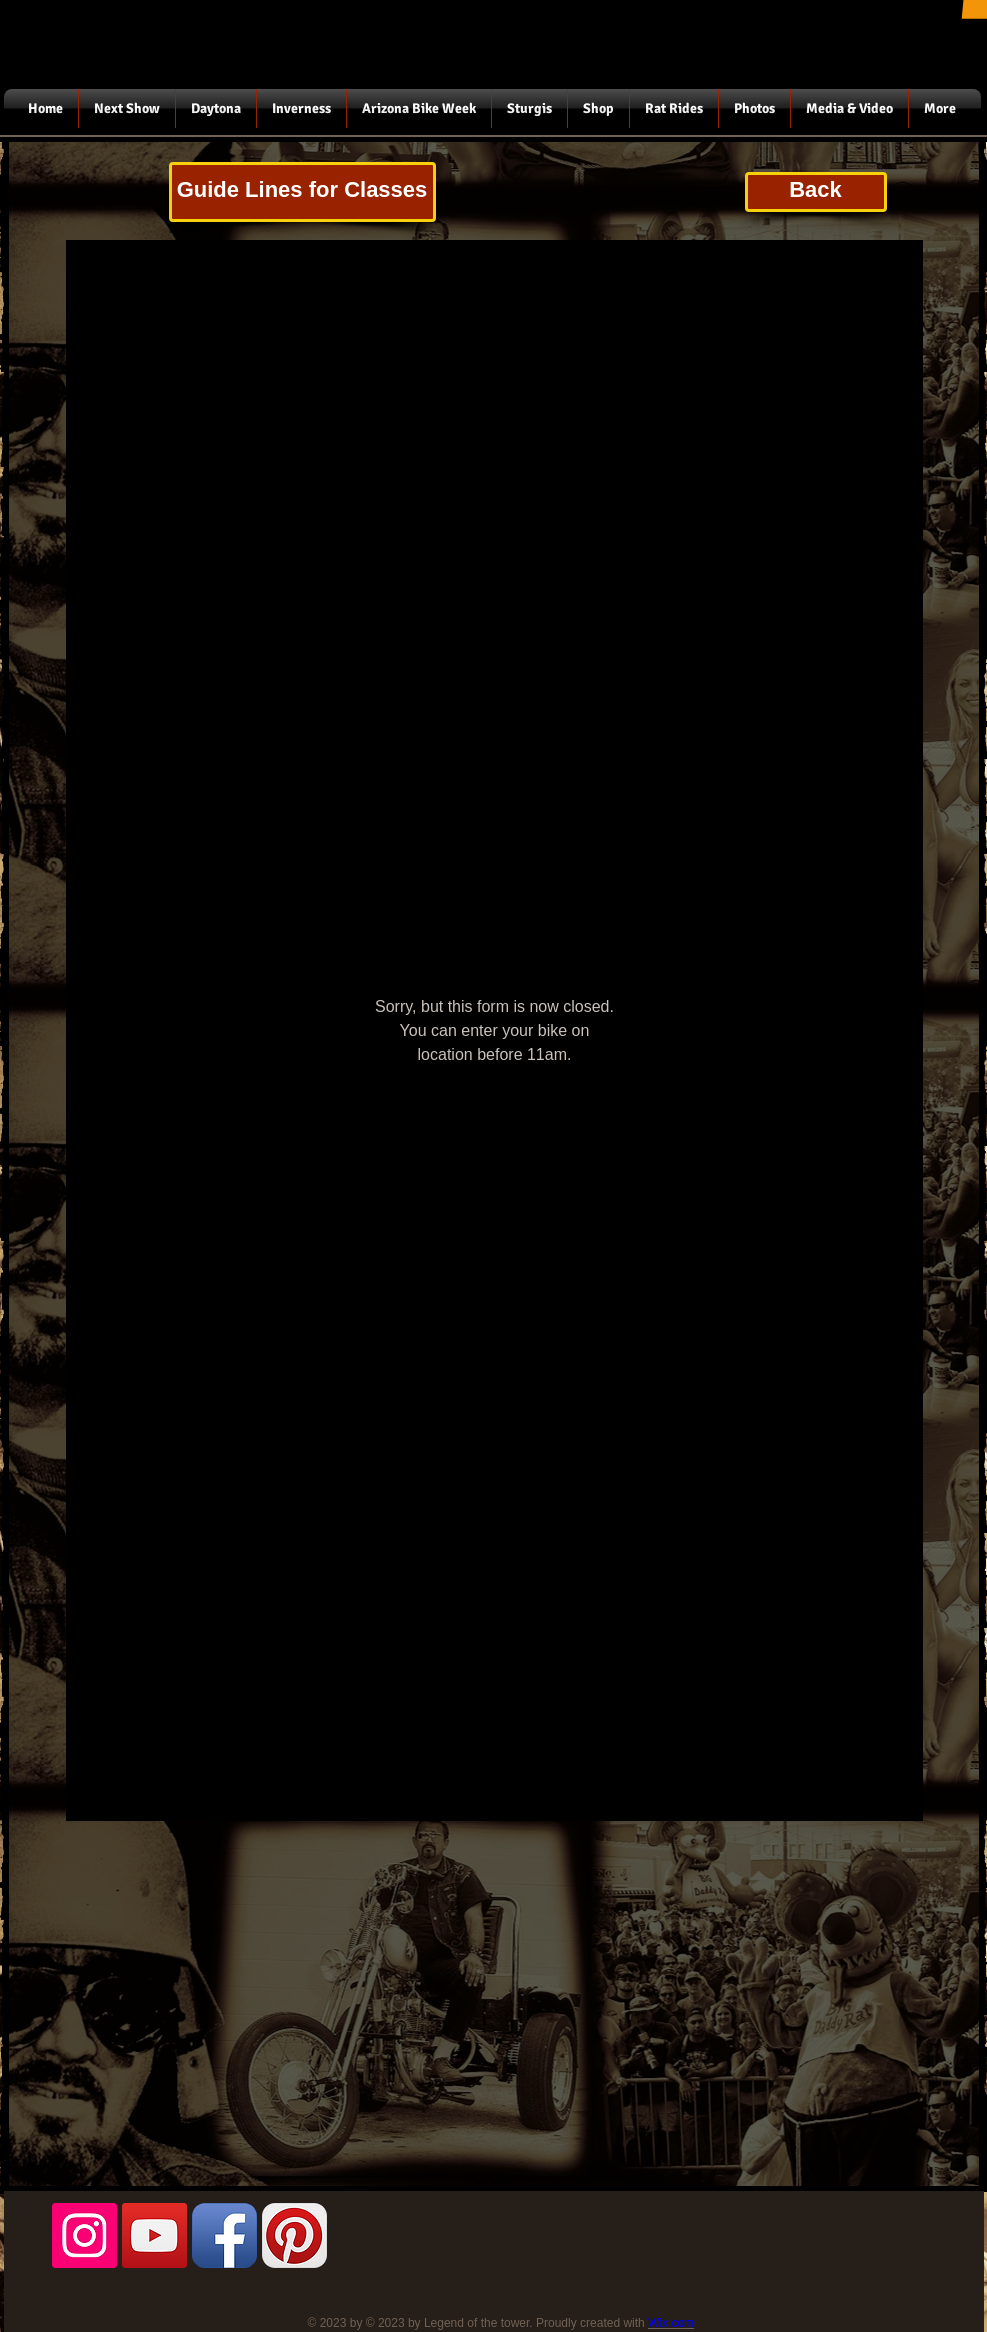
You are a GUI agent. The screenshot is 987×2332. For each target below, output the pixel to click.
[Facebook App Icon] (224, 2235)
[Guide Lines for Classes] (302, 192)
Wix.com (671, 2323)
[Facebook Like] (176, 2312)
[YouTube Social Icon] (154, 2235)
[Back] (816, 192)
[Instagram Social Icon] (84, 2235)
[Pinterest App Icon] (294, 2235)
